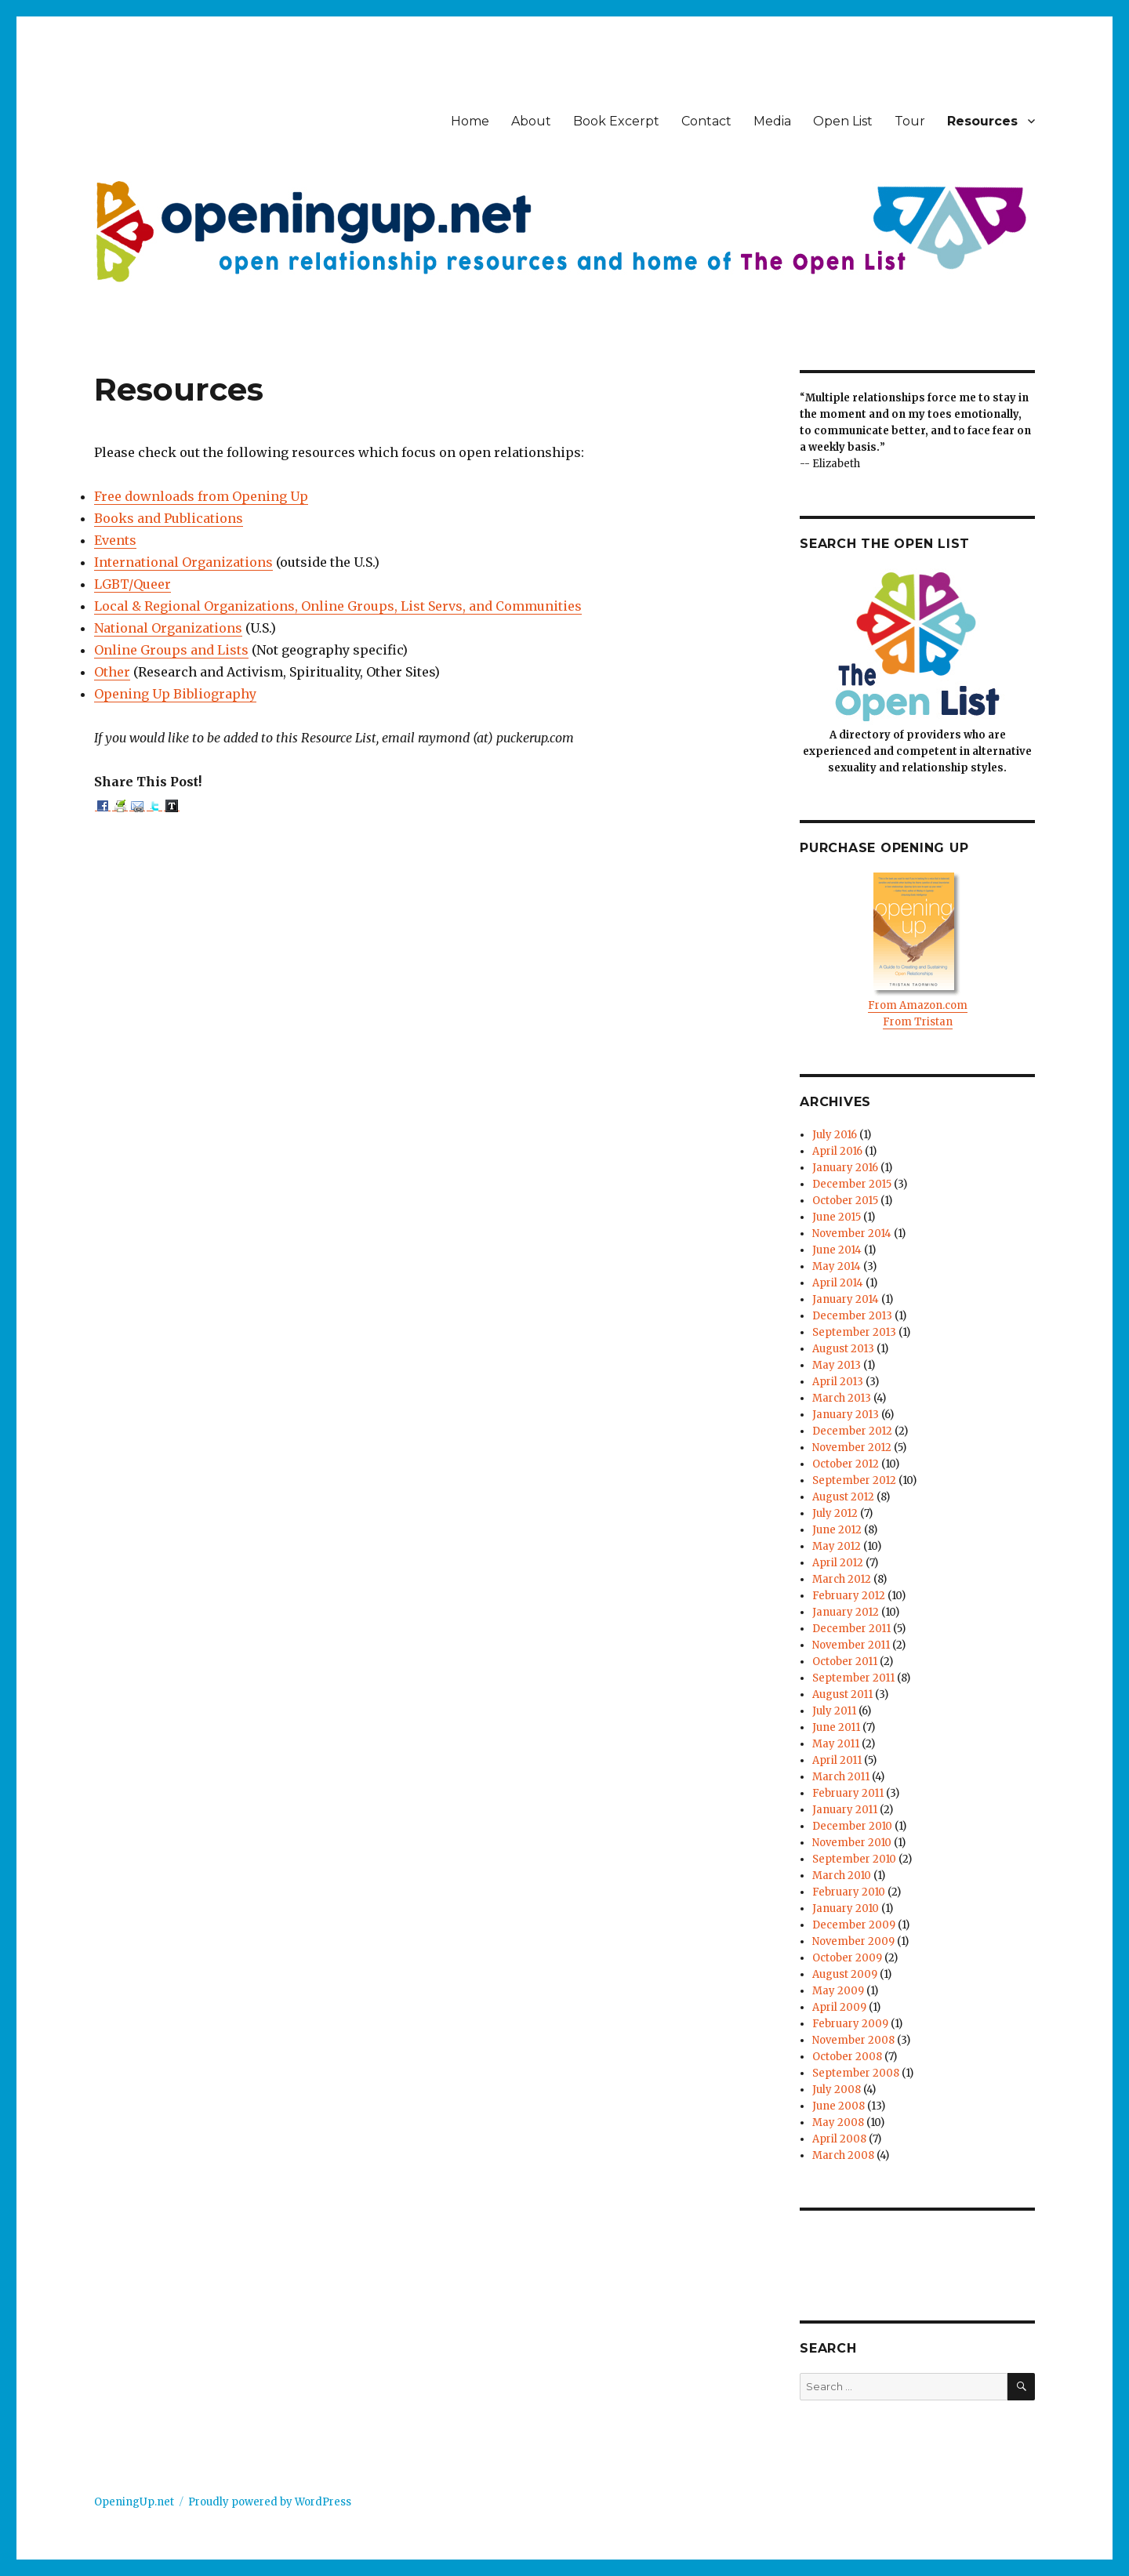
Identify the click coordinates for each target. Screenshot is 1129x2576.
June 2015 (836, 1217)
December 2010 (852, 1826)
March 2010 (841, 1875)
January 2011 (844, 1809)
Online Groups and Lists (171, 650)
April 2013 (837, 1381)
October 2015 (845, 1200)
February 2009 (850, 2023)
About (531, 121)
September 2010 (854, 1859)
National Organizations (168, 628)
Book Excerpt (616, 121)
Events (115, 540)
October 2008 (847, 2056)
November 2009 (853, 1941)
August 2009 (844, 1974)
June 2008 (838, 2106)
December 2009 (853, 1925)
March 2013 (841, 1398)
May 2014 (836, 1266)
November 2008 (853, 2040)
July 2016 (834, 1134)
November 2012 (851, 1447)
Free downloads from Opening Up (201, 496)
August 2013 (843, 1348)
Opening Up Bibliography (175, 694)
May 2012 (836, 1546)
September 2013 (854, 1332)
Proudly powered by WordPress (269, 2502)
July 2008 (836, 2089)
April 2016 (837, 1151)
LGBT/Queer (132, 584)
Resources (982, 121)
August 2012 (843, 1497)
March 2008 (843, 2155)
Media (772, 121)
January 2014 (845, 1299)
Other (112, 672)
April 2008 (839, 2139)
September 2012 (854, 1480)
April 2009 (839, 2007)
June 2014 (837, 1250)
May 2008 (838, 2122)
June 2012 (837, 1530)
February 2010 (848, 1892)
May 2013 (836, 1365)
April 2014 (837, 1283)
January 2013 (845, 1414)
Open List (843, 121)
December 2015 (851, 1184)
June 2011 (836, 1727)
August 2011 (842, 1694)
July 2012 (835, 1513)
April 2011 (837, 1760)
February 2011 (848, 1793)
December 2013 (852, 1315)
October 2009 (847, 1958)
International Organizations (183, 562)
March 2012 (841, 1579)
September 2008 (855, 2073)
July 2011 (834, 1711)
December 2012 (852, 1431)
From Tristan (918, 1022)
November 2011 (851, 1645)
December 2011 (851, 1628)
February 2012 (848, 1595)
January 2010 (845, 1908)
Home (470, 121)
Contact (706, 121)
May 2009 (838, 1990)
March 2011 (840, 1776)
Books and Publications (168, 518)
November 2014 (851, 1233)
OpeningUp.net (134, 2502)
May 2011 (835, 1744)
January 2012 (845, 1612)
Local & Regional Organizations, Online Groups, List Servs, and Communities (338, 606)
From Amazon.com (917, 1005)
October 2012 (845, 1464)
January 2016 (845, 1167)
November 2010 (851, 1842)
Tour (910, 121)
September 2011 (853, 1678)
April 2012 (837, 1562)
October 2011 (844, 1661)
